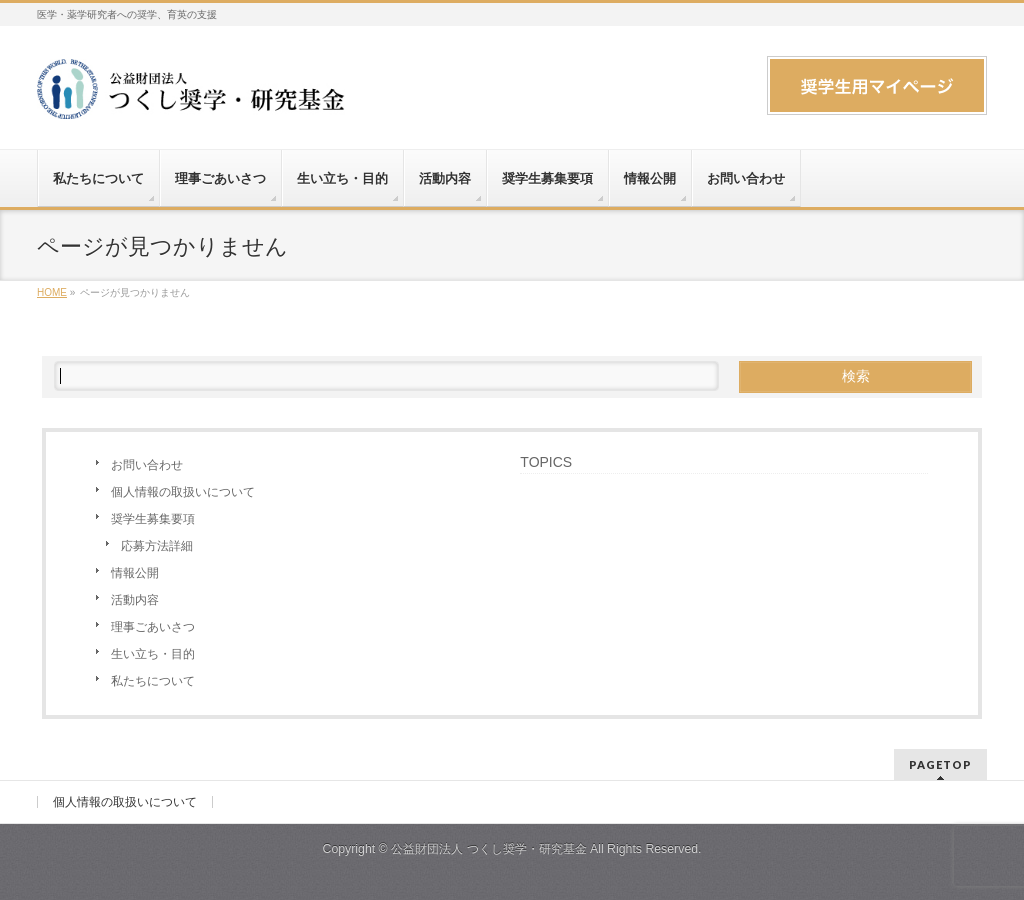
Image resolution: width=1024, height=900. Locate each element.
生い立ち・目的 (153, 654)
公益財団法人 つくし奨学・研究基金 (488, 849)
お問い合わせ (147, 465)
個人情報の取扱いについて (183, 492)
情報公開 (135, 573)
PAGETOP (940, 764)
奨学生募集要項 (153, 519)
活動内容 (135, 600)
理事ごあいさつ (153, 627)
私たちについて (153, 681)
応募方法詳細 (157, 546)
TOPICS (546, 462)
